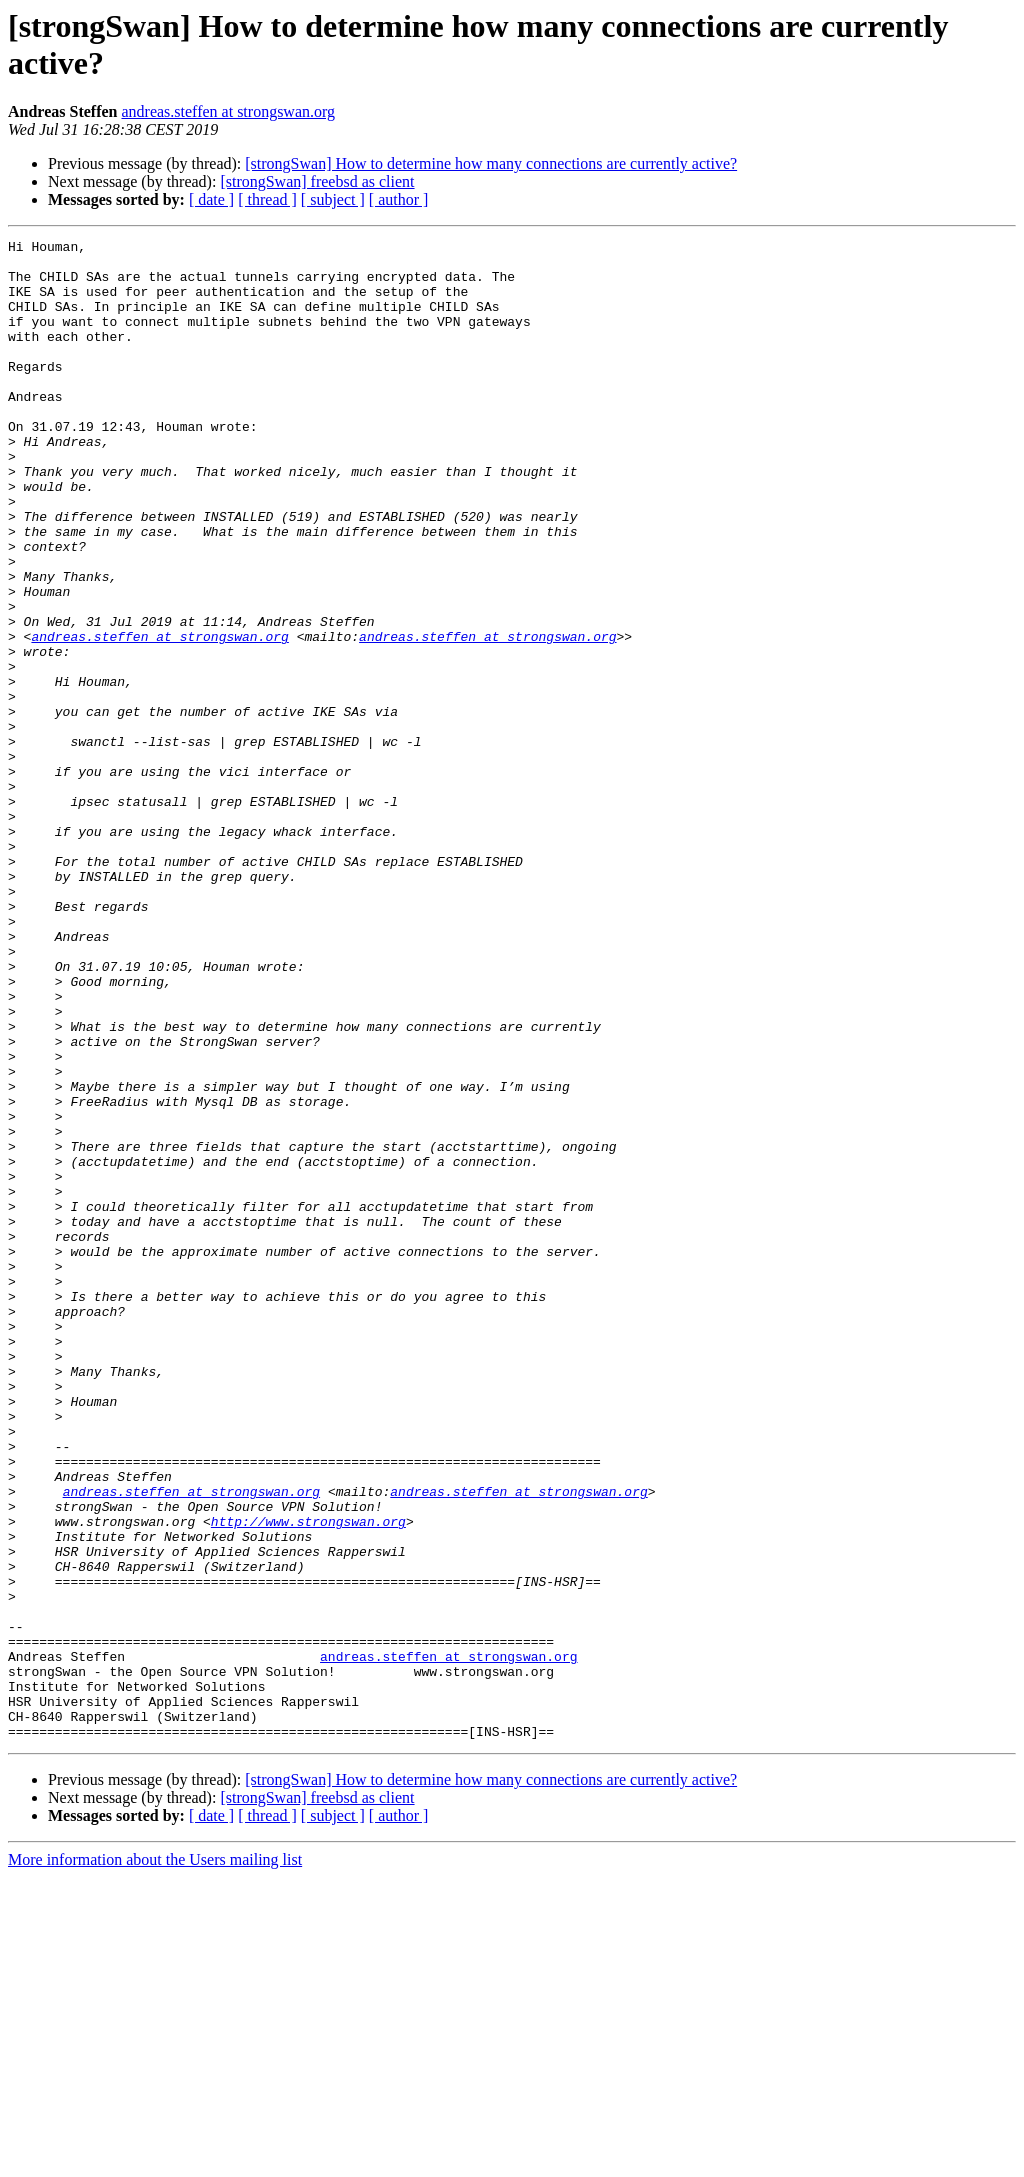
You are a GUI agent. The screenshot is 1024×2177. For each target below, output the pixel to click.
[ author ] (399, 199)
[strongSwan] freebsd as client (317, 181)
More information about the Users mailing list (155, 2159)
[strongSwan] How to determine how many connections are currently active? (491, 163)
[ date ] (211, 199)
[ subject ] (333, 199)
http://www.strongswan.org (308, 1779)
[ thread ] (267, 199)
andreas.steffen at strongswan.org (228, 111)
